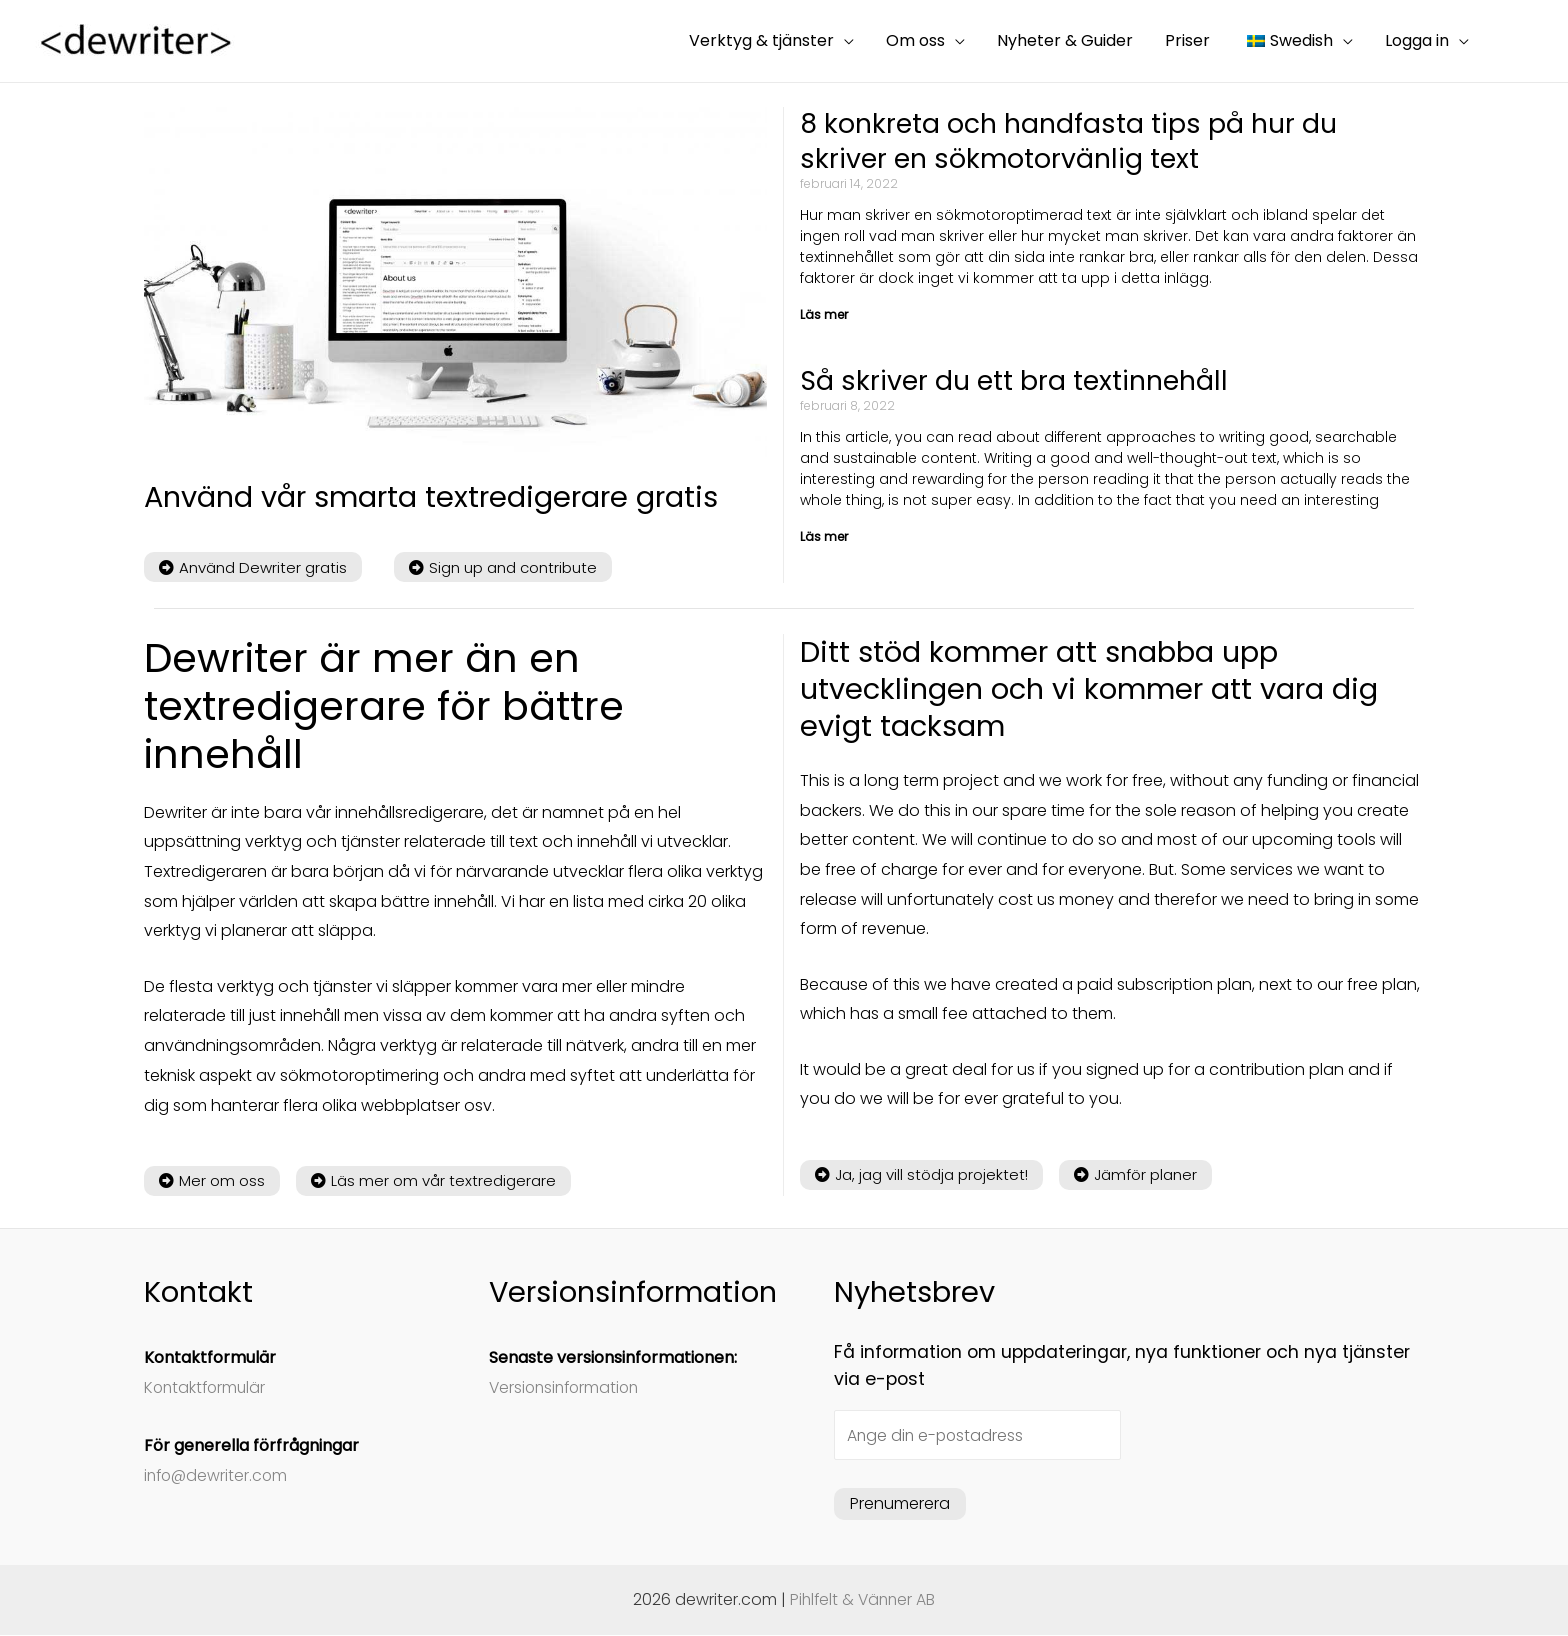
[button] (253, 567)
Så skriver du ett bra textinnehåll (1017, 382)
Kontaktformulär (207, 1387)
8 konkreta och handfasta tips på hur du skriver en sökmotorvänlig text (1070, 142)
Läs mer (824, 315)
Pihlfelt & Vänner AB (863, 1600)
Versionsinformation (567, 1387)
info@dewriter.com (218, 1475)
